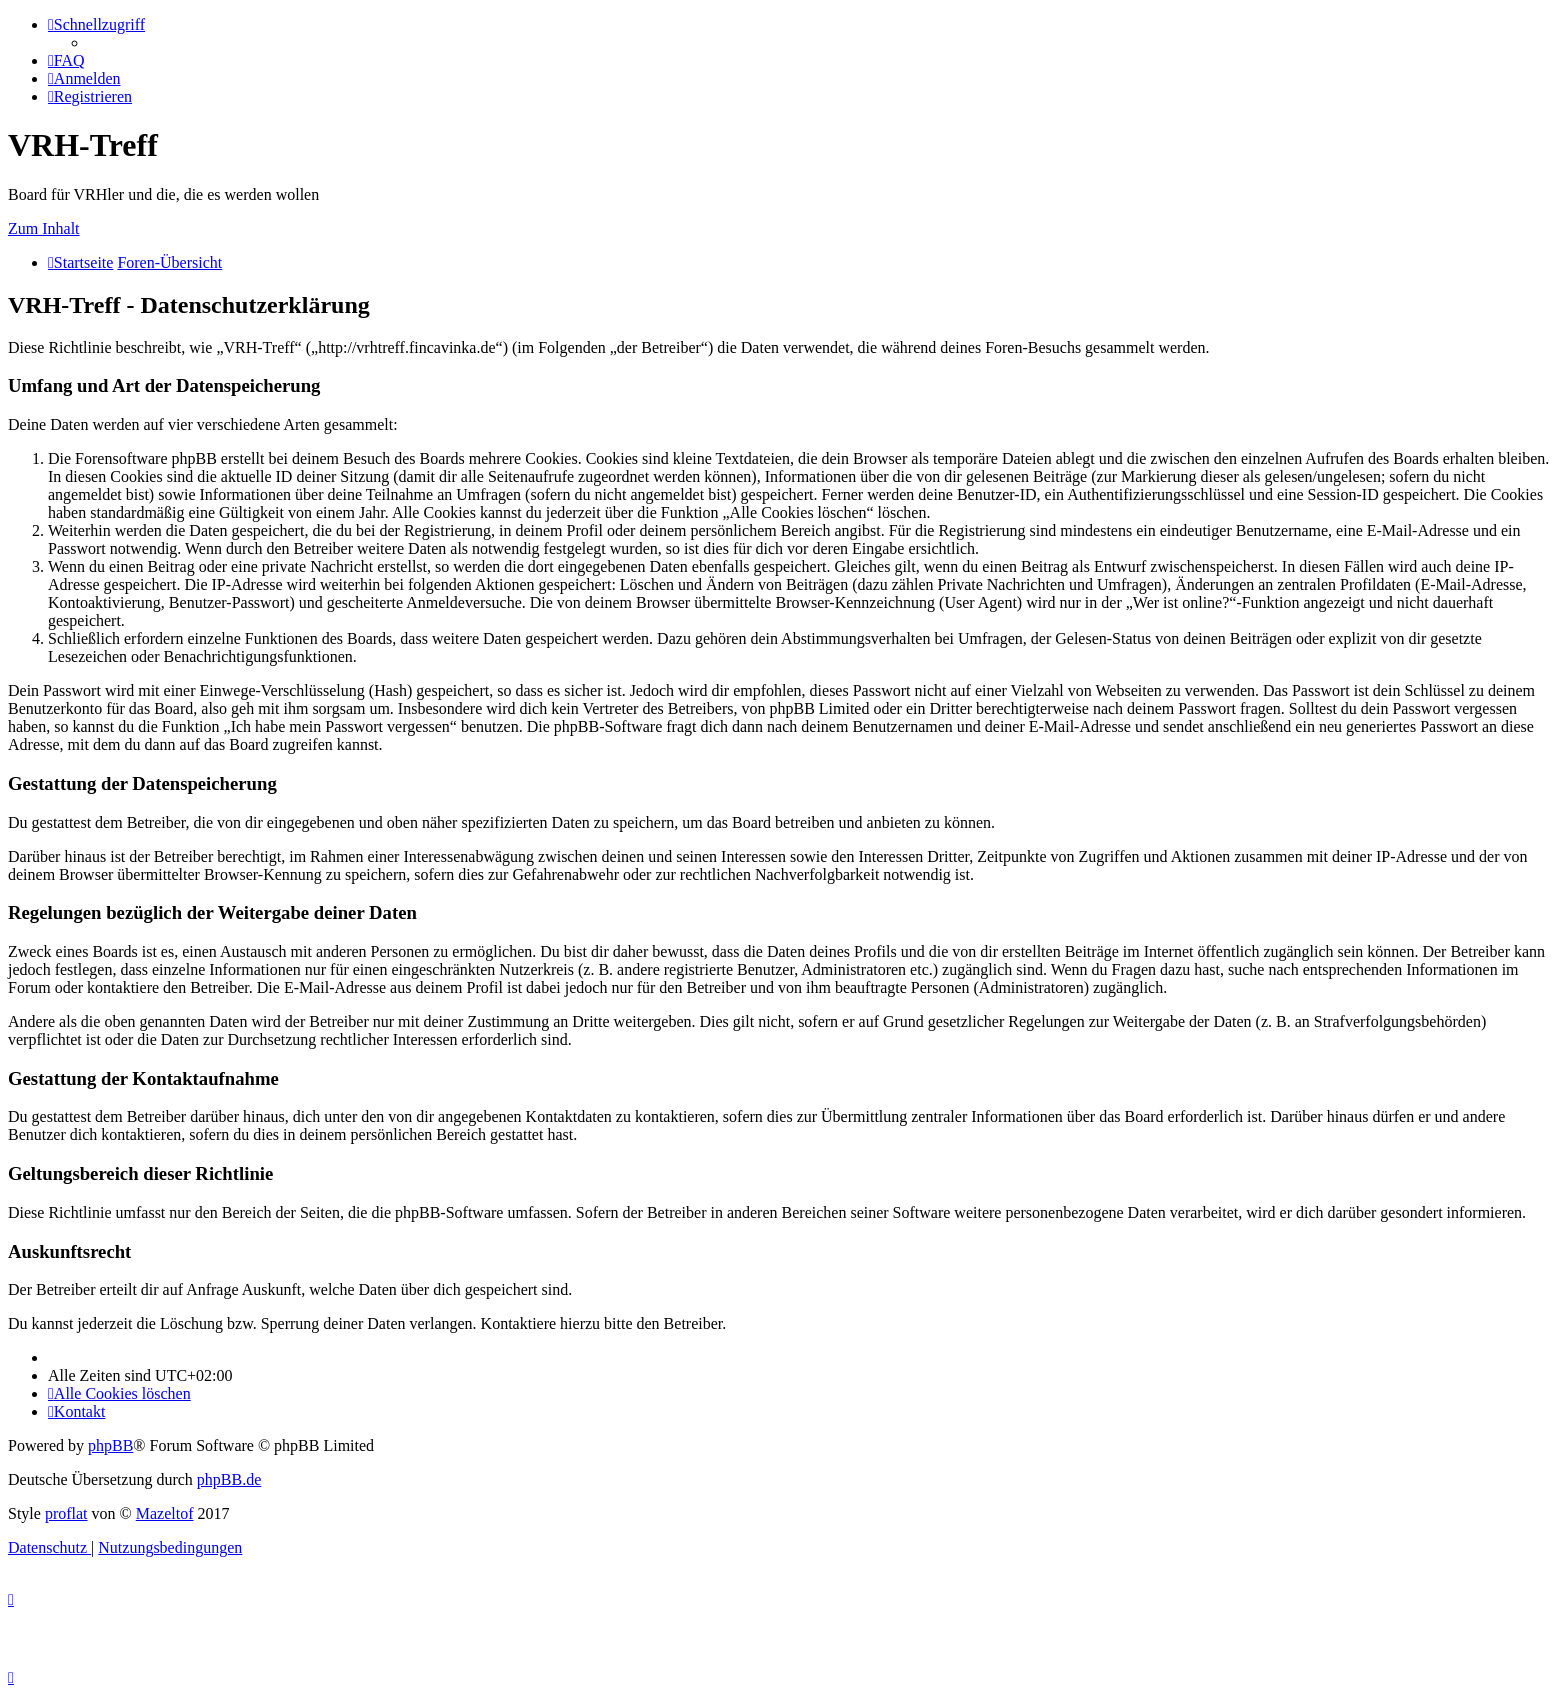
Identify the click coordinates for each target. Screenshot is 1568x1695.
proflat (66, 1513)
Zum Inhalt (44, 228)
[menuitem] (66, 60)
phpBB (110, 1445)
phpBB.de (229, 1479)
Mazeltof (165, 1513)
